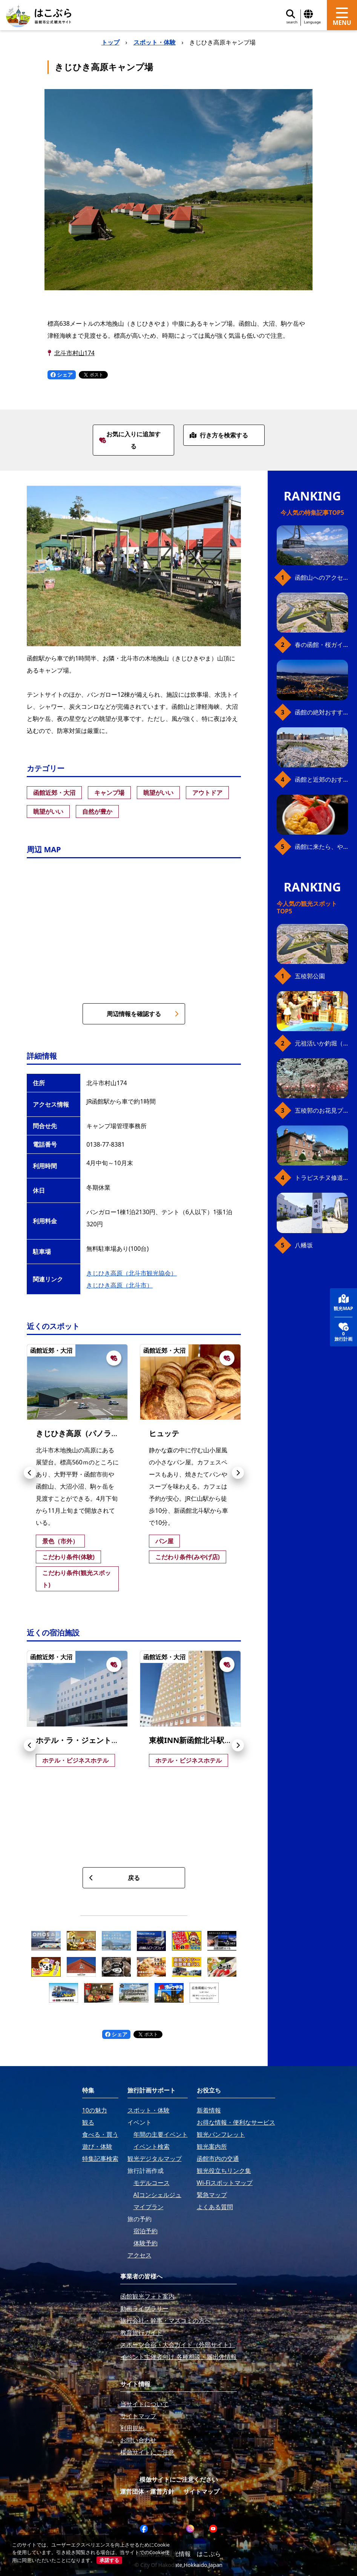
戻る (114, 1877)
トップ (110, 42)
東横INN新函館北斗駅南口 (194, 1740)
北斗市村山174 (74, 353)
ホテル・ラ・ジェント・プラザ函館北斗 (104, 1740)
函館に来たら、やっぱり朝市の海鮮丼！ (321, 846)
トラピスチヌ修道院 (321, 1177)
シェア (62, 374)
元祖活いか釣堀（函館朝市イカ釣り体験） (321, 1043)
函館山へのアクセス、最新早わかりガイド (321, 577)
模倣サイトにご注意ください (178, 2479)
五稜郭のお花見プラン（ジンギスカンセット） (321, 1110)
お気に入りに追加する (130, 440)
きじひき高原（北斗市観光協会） (131, 1273)
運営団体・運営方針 (147, 2491)
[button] (30, 1473)
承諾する (109, 2560)
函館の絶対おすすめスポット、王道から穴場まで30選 (321, 712)
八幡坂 (304, 1245)
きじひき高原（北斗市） (119, 1285)
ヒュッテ (164, 1433)
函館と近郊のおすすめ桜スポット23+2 (321, 779)
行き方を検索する (219, 435)
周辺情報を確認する (143, 1014)
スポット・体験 (154, 42)
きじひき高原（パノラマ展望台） (92, 1433)
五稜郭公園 (310, 976)
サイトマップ (201, 2491)
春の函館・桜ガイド (321, 645)
